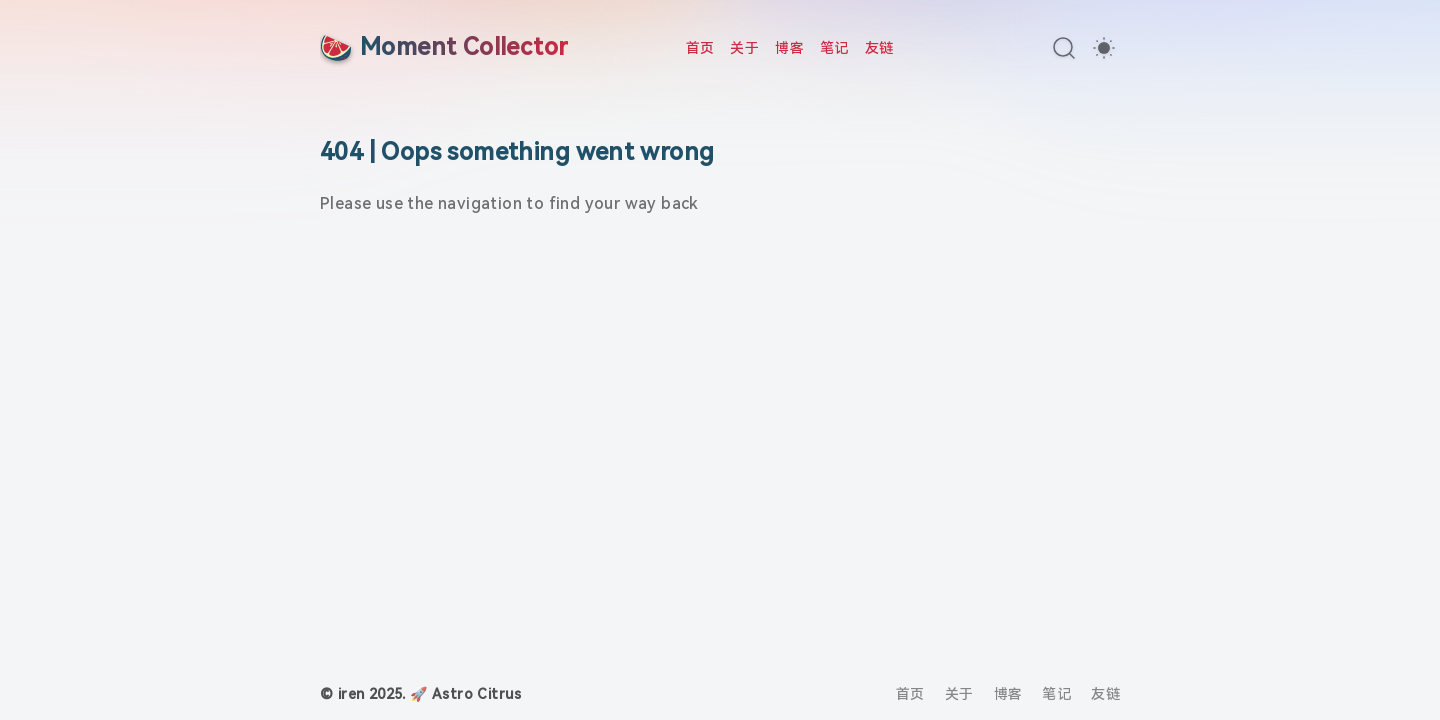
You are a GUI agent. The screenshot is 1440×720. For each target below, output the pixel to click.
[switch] (1104, 48)
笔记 (834, 48)
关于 (744, 48)
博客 (789, 48)
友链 (879, 48)
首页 (700, 48)
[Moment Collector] (444, 48)
